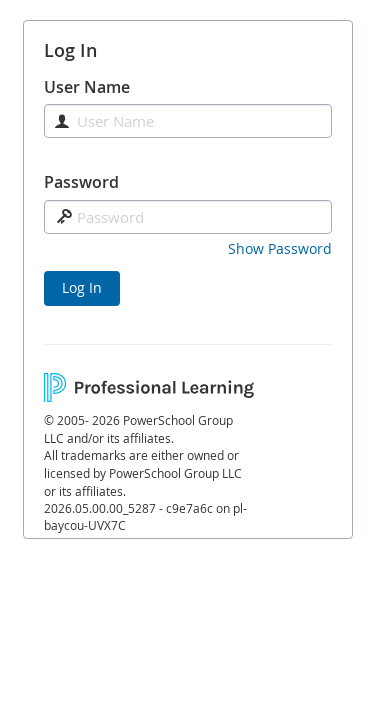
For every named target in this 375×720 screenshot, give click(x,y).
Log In (82, 287)
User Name (87, 87)
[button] (280, 249)
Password (81, 182)
